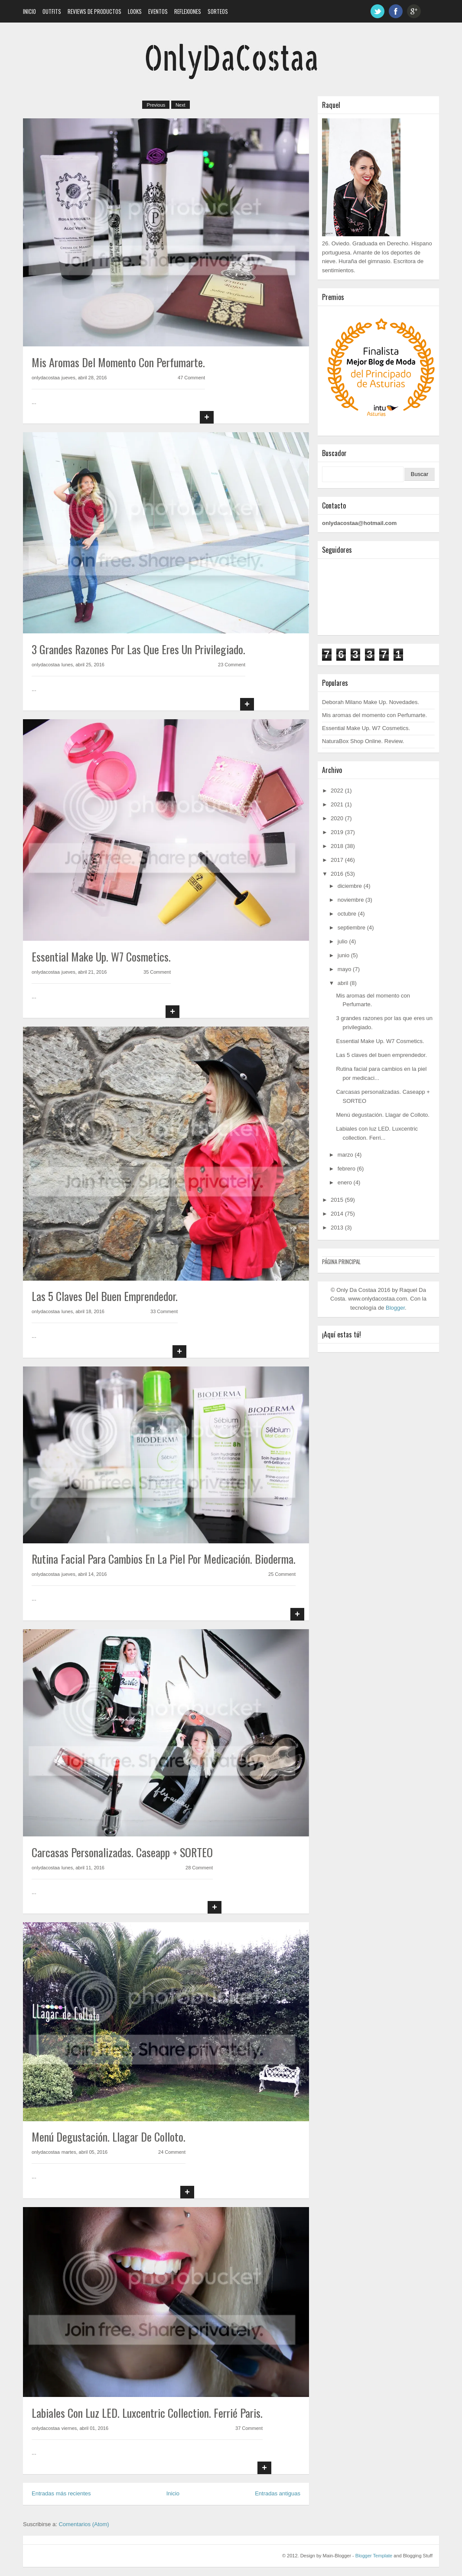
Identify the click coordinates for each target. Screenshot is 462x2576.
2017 (337, 860)
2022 (337, 790)
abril (343, 983)
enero (345, 1182)
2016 (337, 874)
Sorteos (218, 11)
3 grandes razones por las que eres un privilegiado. (138, 649)
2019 (337, 832)
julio (343, 941)
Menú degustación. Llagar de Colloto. (108, 2136)
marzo (345, 1154)
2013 (337, 1227)
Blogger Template (373, 2555)
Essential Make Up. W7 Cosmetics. (101, 956)
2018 (337, 846)
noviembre (351, 900)
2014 (337, 1213)
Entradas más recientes (61, 2493)
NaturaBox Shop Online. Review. (363, 741)
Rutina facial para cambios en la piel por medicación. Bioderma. (164, 1558)
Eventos (158, 11)
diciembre (350, 886)
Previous (155, 105)
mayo (344, 969)
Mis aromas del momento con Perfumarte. (118, 362)
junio (343, 955)
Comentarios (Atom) (84, 2524)
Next (180, 105)
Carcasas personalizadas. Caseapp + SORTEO (122, 1852)
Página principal (341, 1261)
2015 (337, 1200)
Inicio (29, 11)
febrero (346, 1168)
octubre (347, 913)
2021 (337, 804)
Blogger (395, 1307)
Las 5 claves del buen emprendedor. (105, 1296)
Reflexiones (187, 11)
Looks (135, 11)
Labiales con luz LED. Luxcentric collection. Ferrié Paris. (147, 2412)
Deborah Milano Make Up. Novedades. (370, 702)
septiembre (351, 927)
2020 (337, 818)
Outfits (51, 11)
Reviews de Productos (94, 11)
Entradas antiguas (277, 2493)
